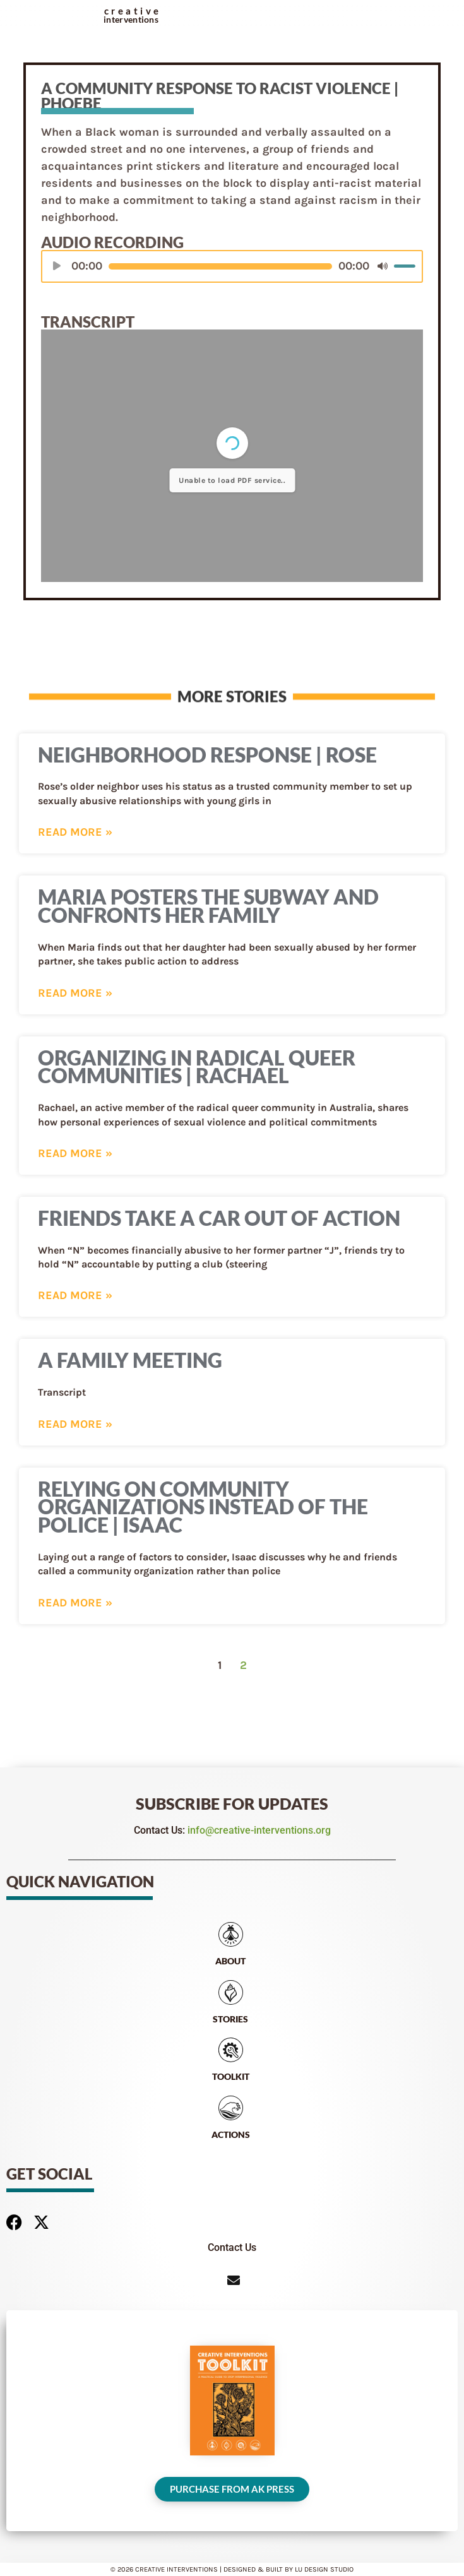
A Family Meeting (130, 1360)
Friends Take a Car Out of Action (219, 1218)
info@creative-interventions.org (259, 1830)
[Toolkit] (230, 2050)
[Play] (57, 271)
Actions (230, 2134)
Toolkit (230, 2076)
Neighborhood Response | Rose (207, 754)
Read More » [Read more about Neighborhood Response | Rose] (75, 832)
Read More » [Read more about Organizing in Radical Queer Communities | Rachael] (75, 1153)
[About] (230, 1934)
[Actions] (230, 2108)
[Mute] (383, 271)
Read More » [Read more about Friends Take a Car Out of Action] (75, 1295)
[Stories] (230, 1992)
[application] (232, 271)
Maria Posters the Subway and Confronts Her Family (208, 905)
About (230, 1961)
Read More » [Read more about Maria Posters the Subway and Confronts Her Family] (75, 993)
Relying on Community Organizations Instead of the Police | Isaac (203, 1507)
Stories (230, 2019)
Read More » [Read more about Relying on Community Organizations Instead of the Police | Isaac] (75, 1603)
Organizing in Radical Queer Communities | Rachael (196, 1066)
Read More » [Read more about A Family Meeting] (75, 1424)
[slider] (220, 271)
